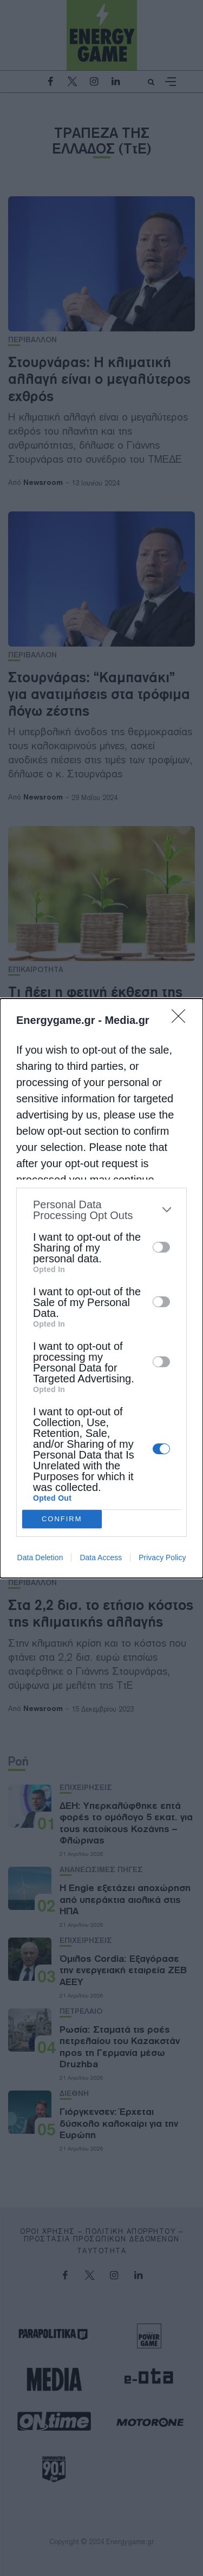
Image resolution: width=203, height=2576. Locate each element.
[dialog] (101, 1288)
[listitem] (101, 1210)
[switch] (161, 1247)
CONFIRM (62, 1519)
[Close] (182, 1019)
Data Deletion (40, 1557)
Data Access (101, 1557)
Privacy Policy (162, 1557)
